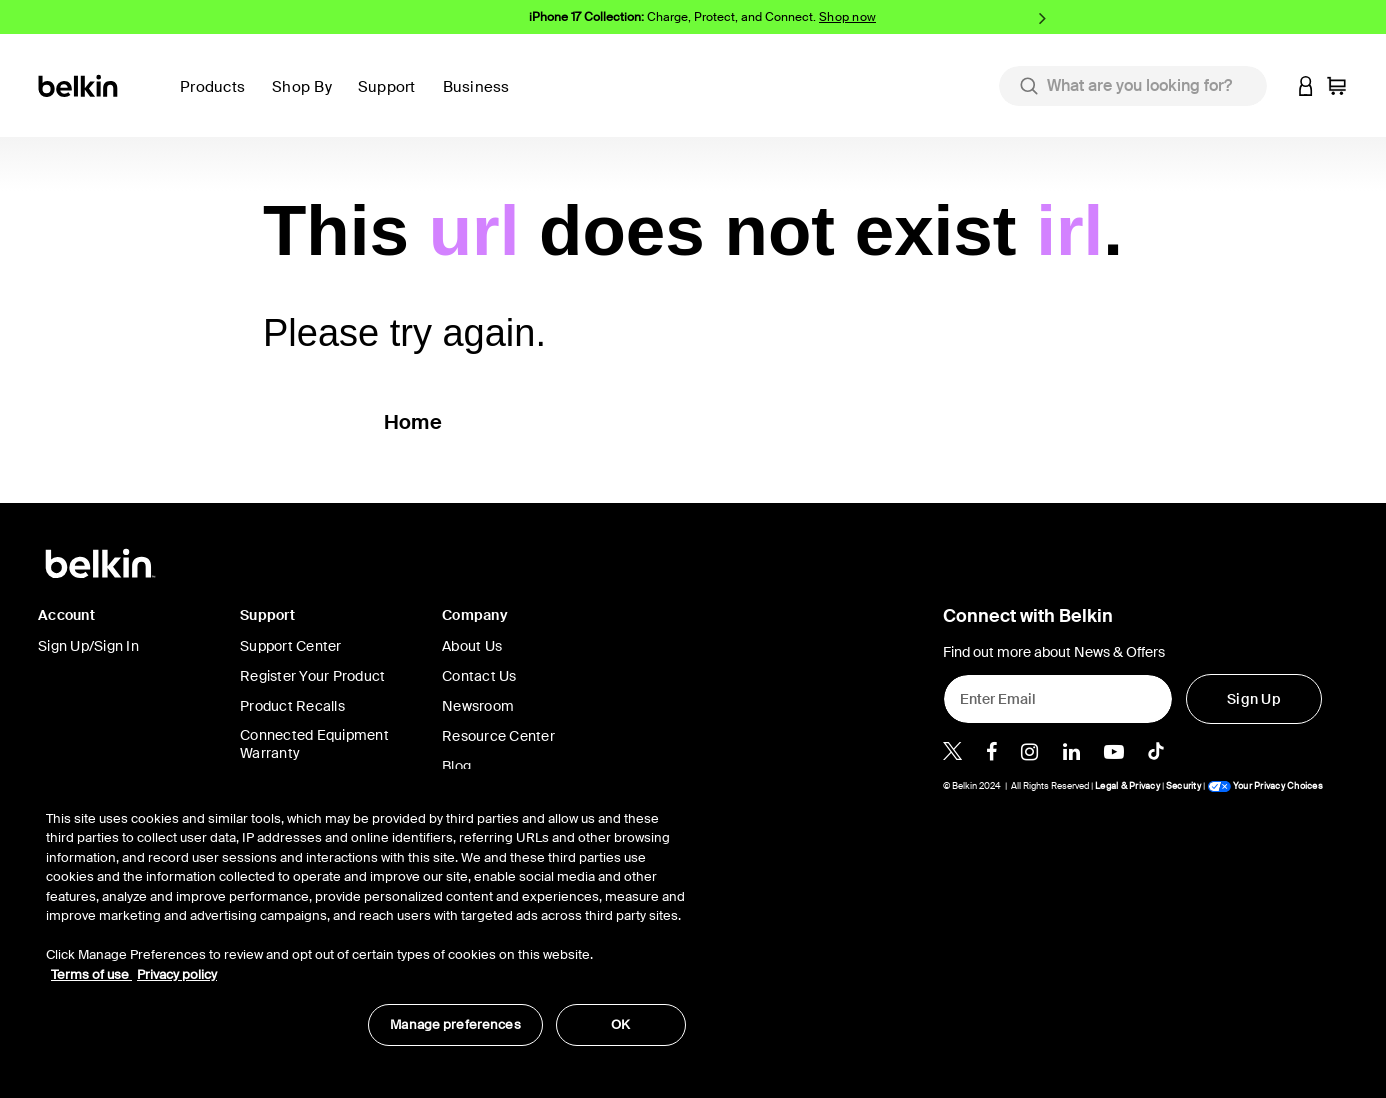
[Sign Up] (1254, 699)
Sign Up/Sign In (88, 646)
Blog (456, 766)
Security (1183, 786)
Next (1042, 17)
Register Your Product (312, 676)
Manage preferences (455, 1024)
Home (413, 422)
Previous (343, 17)
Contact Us (479, 676)
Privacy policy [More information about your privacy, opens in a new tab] (177, 974)
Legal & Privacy (1127, 786)
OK (620, 1024)
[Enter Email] (1058, 699)
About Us (472, 646)
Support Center (291, 646)
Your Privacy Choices (1265, 786)
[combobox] (1133, 86)
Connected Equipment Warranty (314, 744)
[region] (366, 917)
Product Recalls (292, 706)
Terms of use (91, 974)
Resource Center (498, 736)
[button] (392, 98)
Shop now (847, 17)
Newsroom (478, 706)
